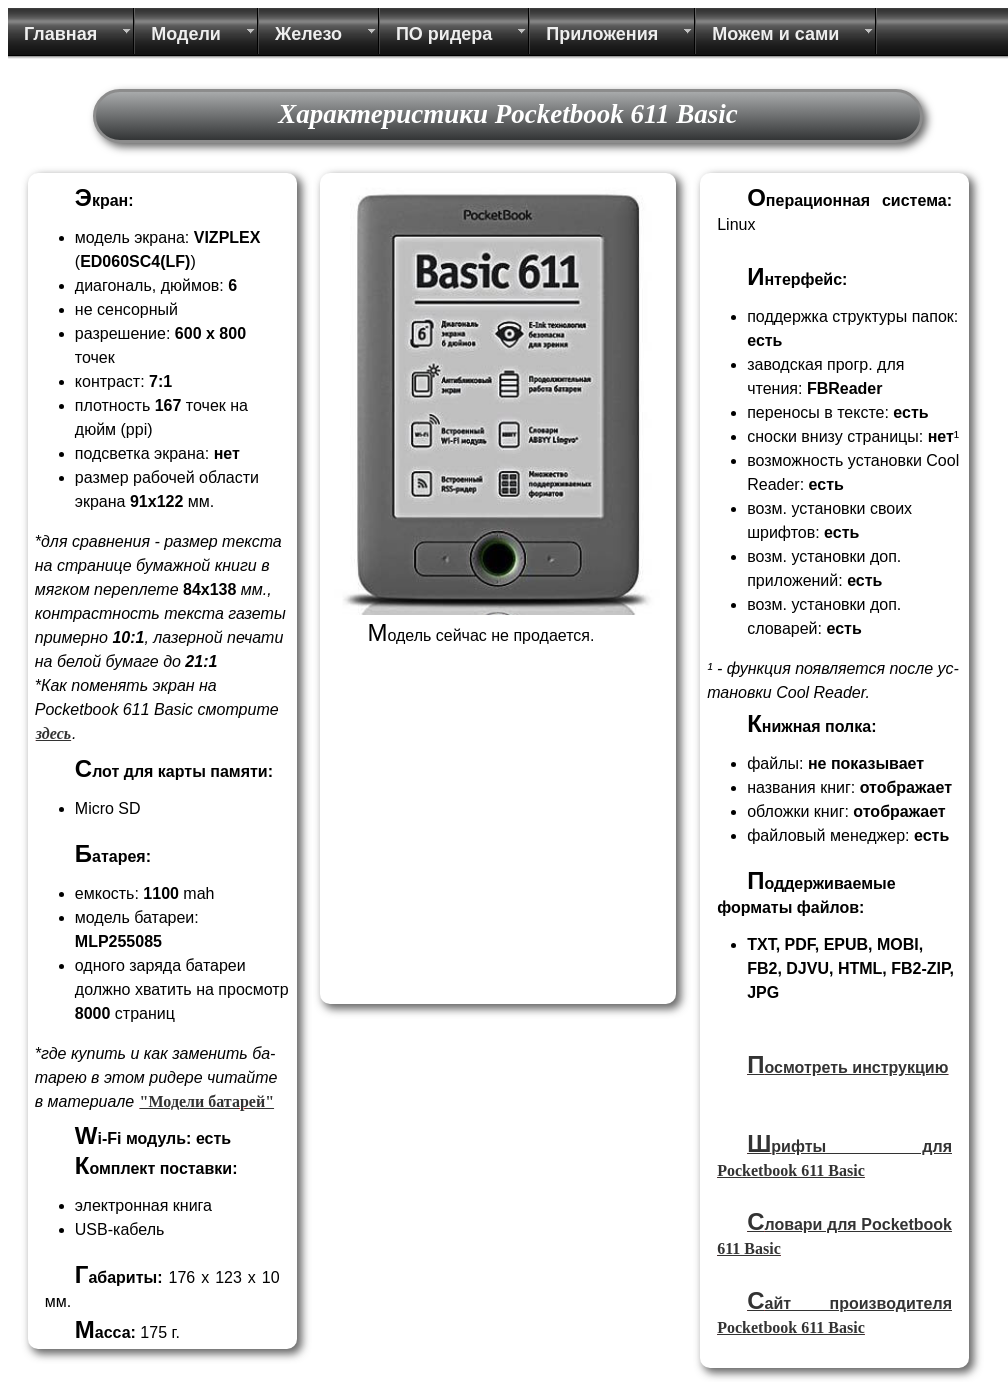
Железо (308, 34)
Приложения (602, 34)
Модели (186, 34)
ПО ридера (444, 34)
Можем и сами (775, 34)
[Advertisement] (495, 857)
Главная (60, 34)
